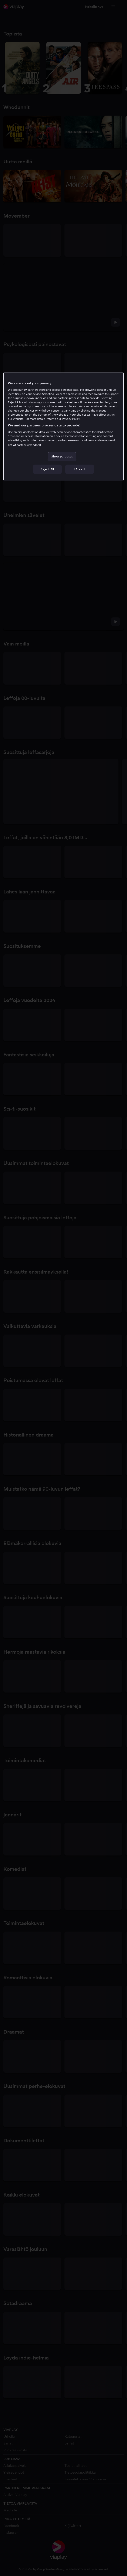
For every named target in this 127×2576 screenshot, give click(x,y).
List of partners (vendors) (24, 445)
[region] (63, 426)
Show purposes (62, 456)
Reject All (47, 469)
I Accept (80, 469)
